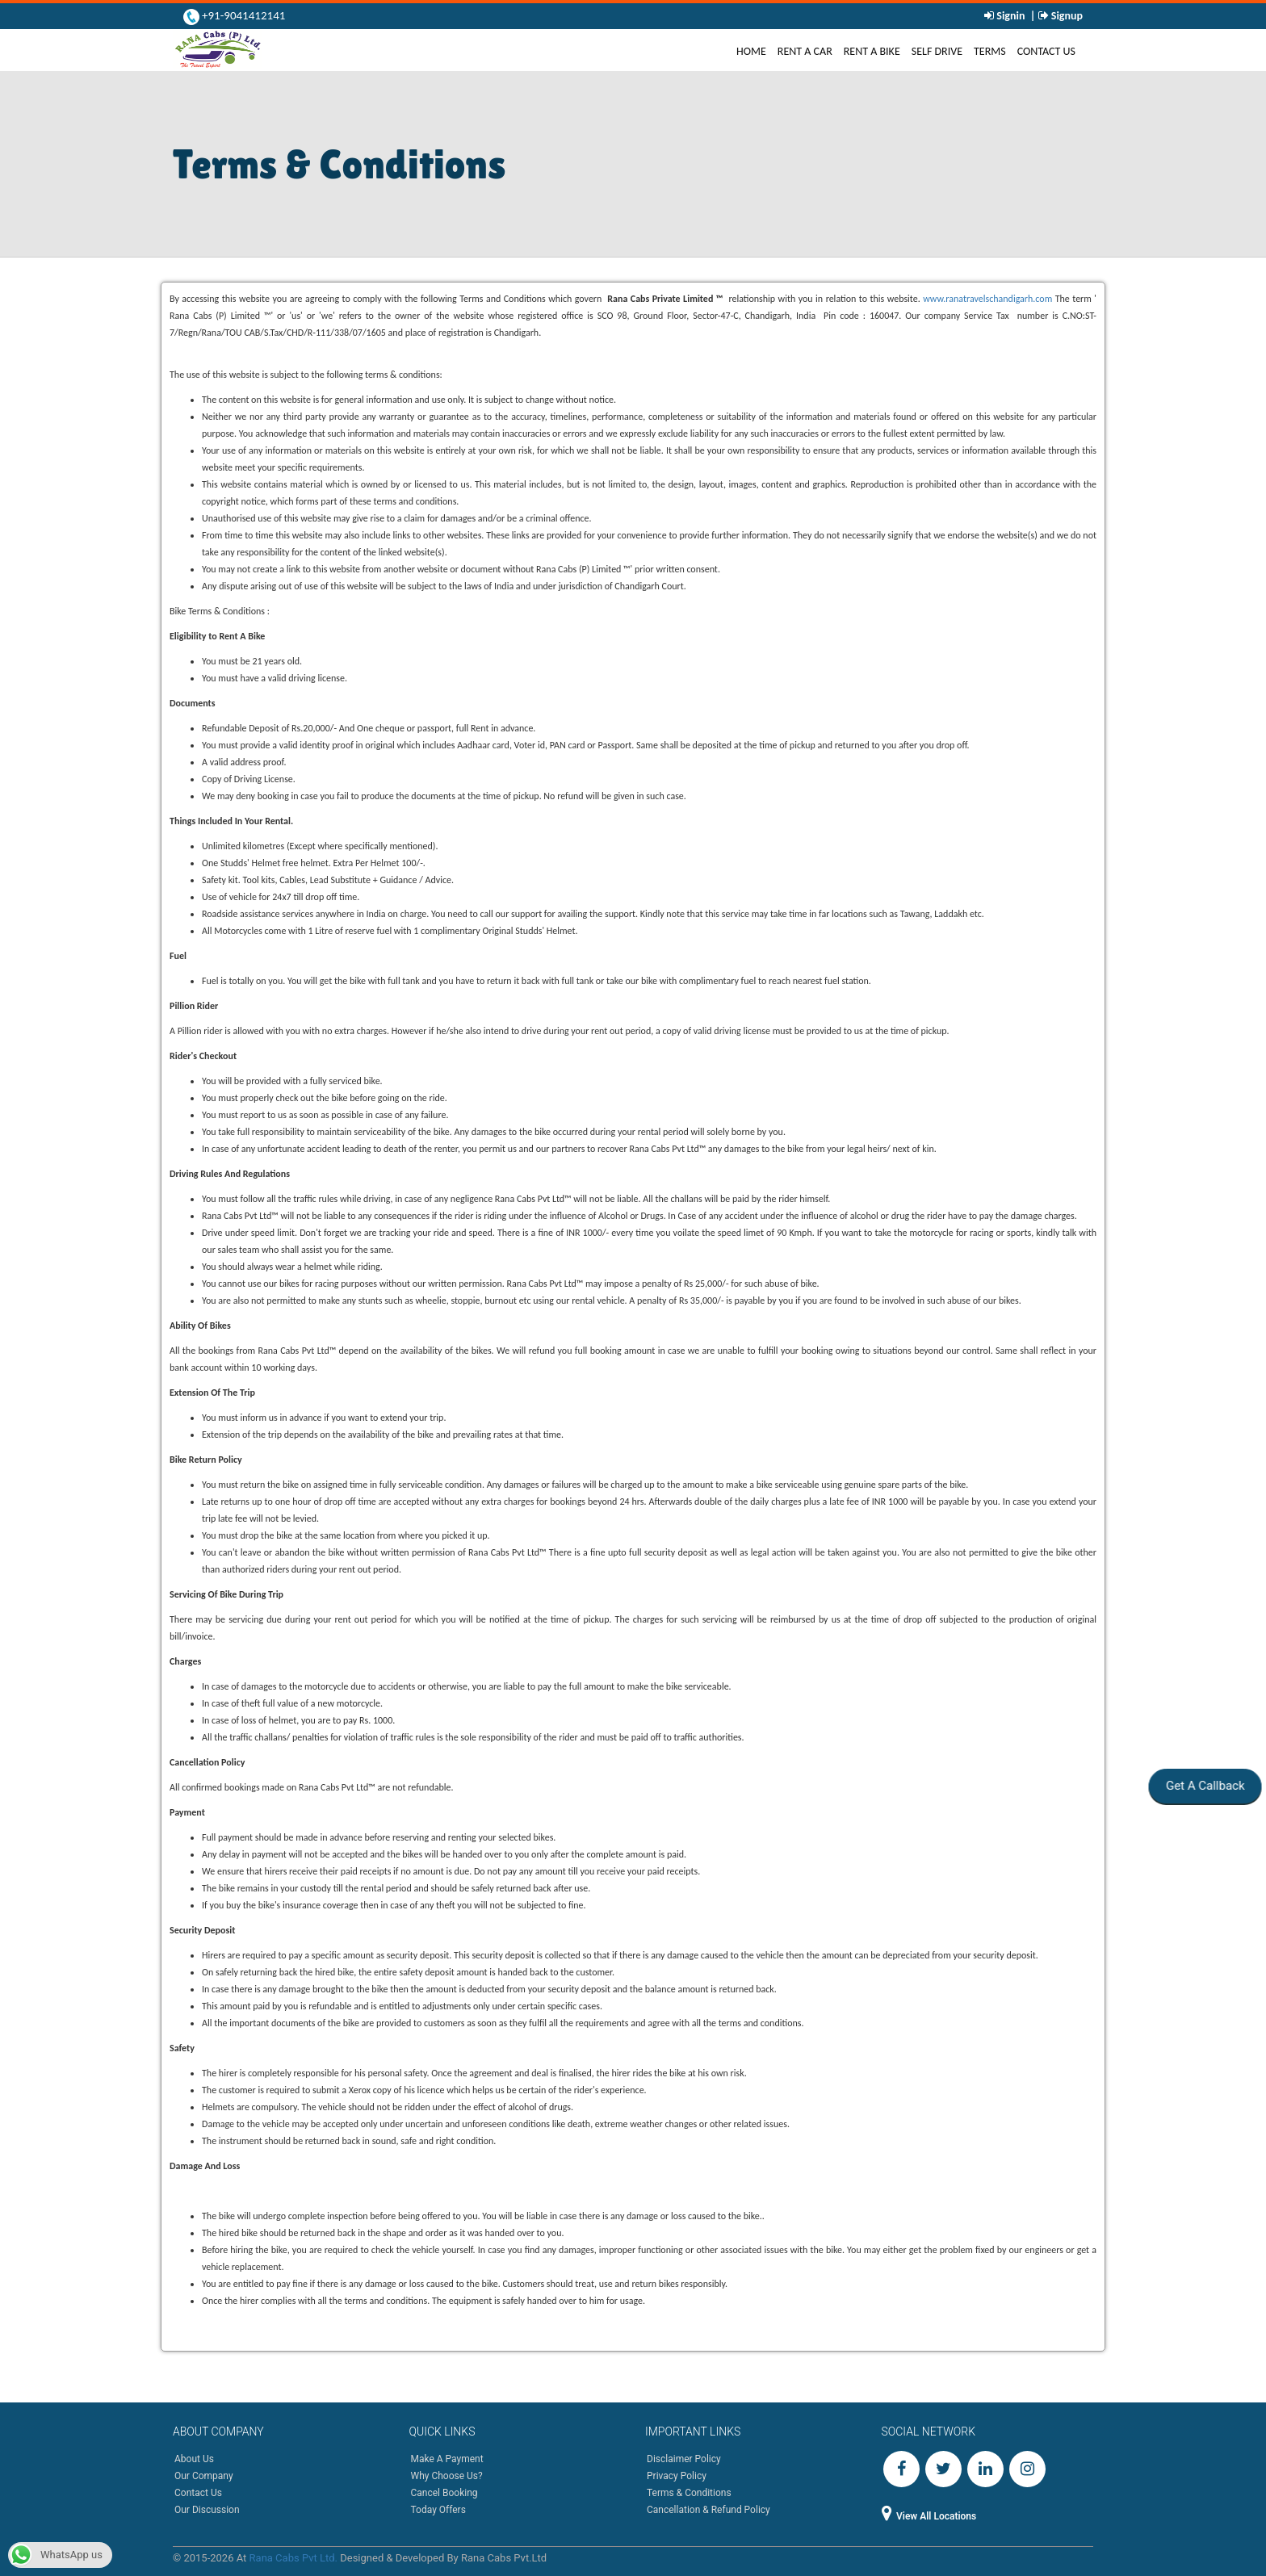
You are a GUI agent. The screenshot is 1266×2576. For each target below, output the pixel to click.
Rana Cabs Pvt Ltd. (293, 2558)
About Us (194, 2459)
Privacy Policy (676, 2476)
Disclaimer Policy (684, 2459)
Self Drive (937, 51)
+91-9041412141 (242, 15)
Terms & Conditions (689, 2493)
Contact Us (1046, 51)
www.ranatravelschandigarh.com (987, 298)
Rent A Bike (872, 51)
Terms (990, 51)
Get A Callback (1203, 1785)
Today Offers (438, 2509)
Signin (1011, 16)
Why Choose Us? (447, 2476)
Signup (1066, 16)
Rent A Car (805, 51)
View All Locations (929, 2516)
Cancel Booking (444, 2493)
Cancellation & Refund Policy (708, 2509)
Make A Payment (447, 2459)
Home (754, 51)
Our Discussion (207, 2509)
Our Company (203, 2476)
